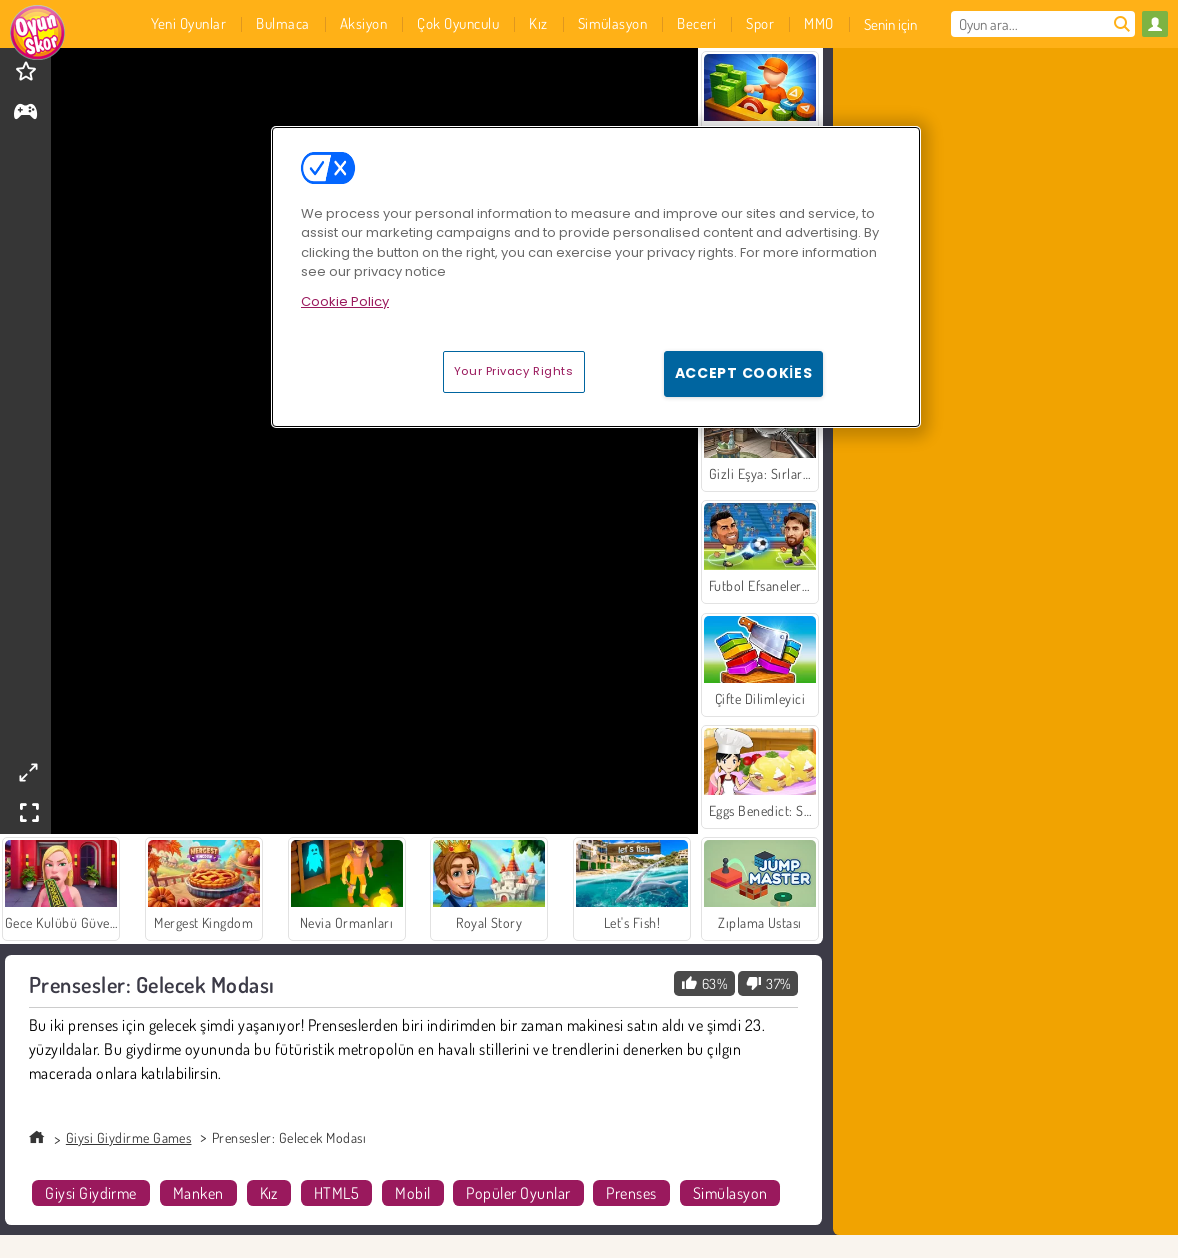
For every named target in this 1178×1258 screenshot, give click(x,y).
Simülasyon (730, 1193)
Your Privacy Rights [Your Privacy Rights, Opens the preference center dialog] (514, 371)
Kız (269, 1193)
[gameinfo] (25, 113)
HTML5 (336, 1193)
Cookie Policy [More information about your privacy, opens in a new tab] (345, 301)
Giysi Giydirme (91, 1193)
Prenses (631, 1193)
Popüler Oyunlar (518, 1193)
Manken (198, 1193)
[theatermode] (28, 772)
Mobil (412, 1193)
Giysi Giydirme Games (129, 1137)
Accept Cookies (744, 373)
